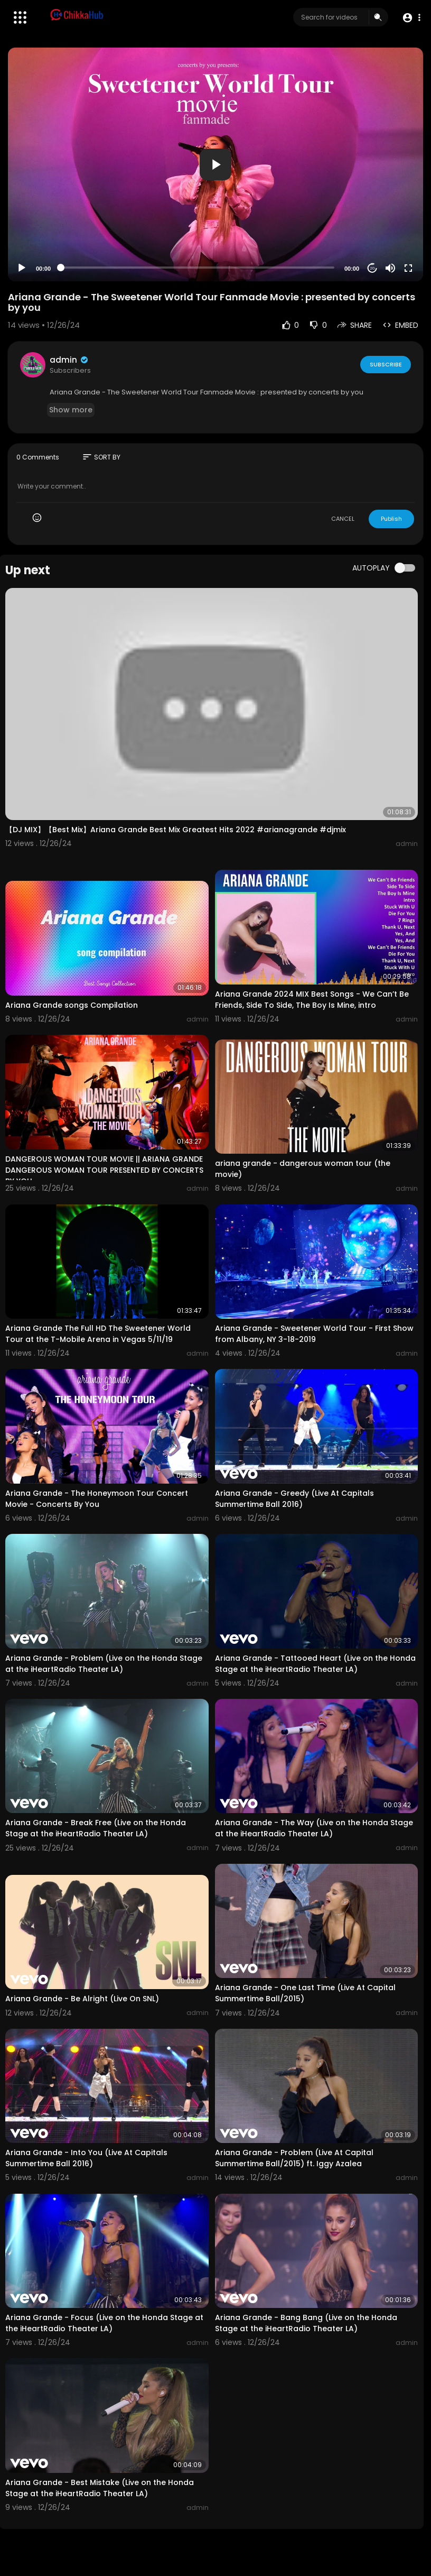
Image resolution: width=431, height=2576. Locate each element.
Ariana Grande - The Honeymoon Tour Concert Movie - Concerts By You (96, 1499)
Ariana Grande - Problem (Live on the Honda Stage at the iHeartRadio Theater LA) (103, 1664)
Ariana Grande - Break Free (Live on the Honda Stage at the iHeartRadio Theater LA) (95, 1828)
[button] (411, 18)
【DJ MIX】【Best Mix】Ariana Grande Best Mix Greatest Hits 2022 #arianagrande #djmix (175, 829)
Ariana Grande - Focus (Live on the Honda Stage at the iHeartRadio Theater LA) (104, 2323)
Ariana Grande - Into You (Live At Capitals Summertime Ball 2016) (86, 2158)
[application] (215, 164)
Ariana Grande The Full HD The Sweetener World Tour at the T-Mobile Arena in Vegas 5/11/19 (98, 1334)
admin (69, 359)
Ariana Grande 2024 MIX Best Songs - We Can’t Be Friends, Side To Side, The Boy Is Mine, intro (312, 999)
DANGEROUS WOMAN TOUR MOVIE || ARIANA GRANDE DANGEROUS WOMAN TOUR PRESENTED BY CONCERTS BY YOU (104, 1170)
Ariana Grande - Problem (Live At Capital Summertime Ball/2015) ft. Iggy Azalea (294, 2158)
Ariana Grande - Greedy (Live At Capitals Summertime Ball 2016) (294, 1499)
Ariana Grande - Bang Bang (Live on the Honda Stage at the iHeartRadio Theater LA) (306, 2323)
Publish (391, 518)
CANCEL (342, 518)
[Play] (21, 268)
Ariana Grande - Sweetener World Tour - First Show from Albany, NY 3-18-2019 (314, 1334)
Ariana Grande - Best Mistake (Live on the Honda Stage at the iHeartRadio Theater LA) (99, 2488)
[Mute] (390, 268)
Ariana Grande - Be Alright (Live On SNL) (82, 1998)
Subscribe (385, 364)
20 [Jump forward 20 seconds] (372, 268)
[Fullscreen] (408, 268)
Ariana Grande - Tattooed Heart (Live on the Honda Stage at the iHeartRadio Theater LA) (315, 1664)
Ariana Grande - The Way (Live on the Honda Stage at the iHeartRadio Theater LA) (314, 1828)
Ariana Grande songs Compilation (71, 1005)
